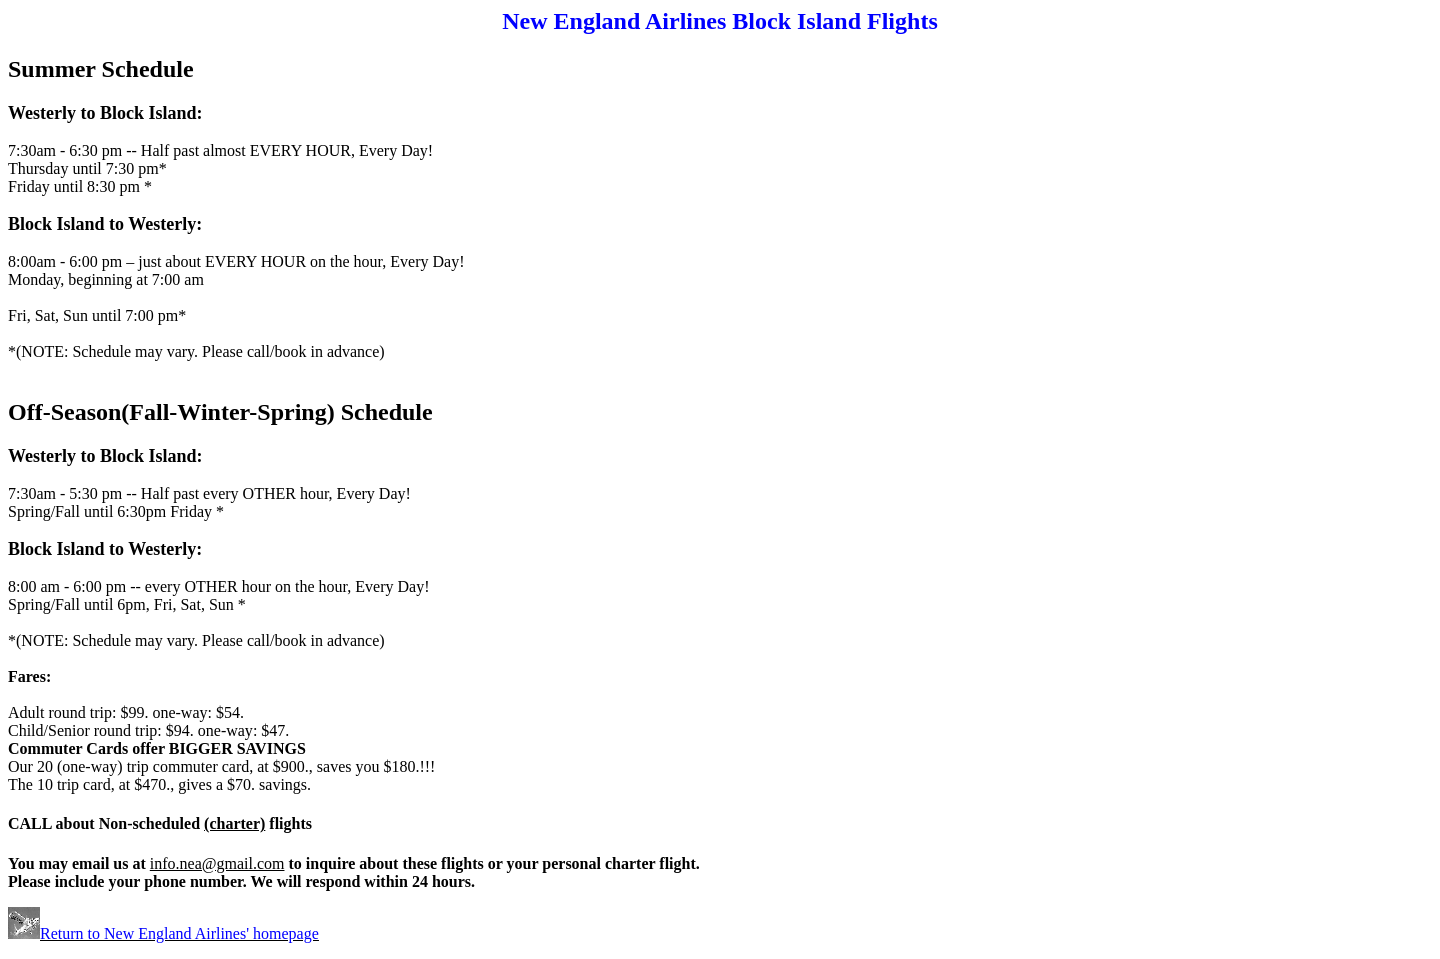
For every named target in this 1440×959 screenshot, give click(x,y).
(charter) (234, 823)
